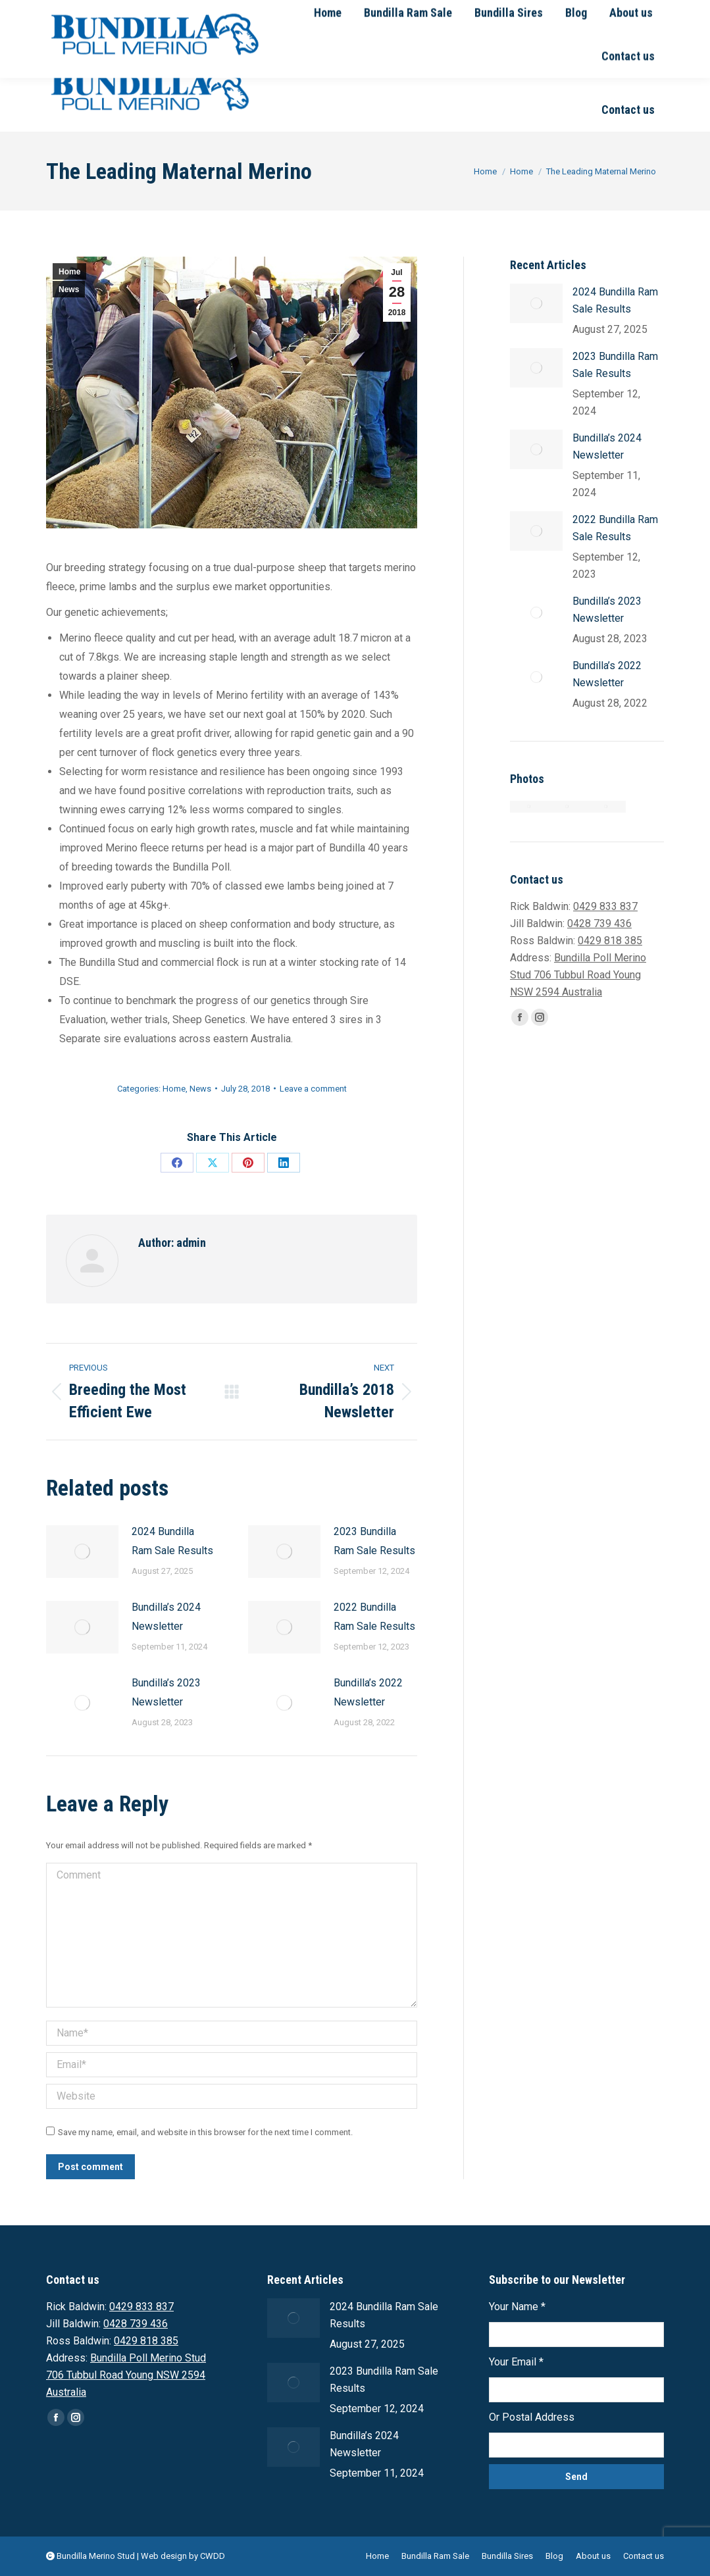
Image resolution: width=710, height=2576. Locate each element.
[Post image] (82, 1551)
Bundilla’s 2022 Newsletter (368, 1692)
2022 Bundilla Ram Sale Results (374, 1616)
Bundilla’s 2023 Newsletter (166, 1692)
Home (69, 271)
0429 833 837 (138, 11)
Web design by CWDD (183, 2556)
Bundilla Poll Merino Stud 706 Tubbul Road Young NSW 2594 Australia (578, 974)
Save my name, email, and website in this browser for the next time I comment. (205, 2132)
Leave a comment (313, 1089)
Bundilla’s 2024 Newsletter (166, 1616)
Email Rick (336, 11)
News (69, 289)
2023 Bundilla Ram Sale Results (374, 1541)
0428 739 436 (263, 11)
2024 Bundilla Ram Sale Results (172, 1541)
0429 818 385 (610, 940)
